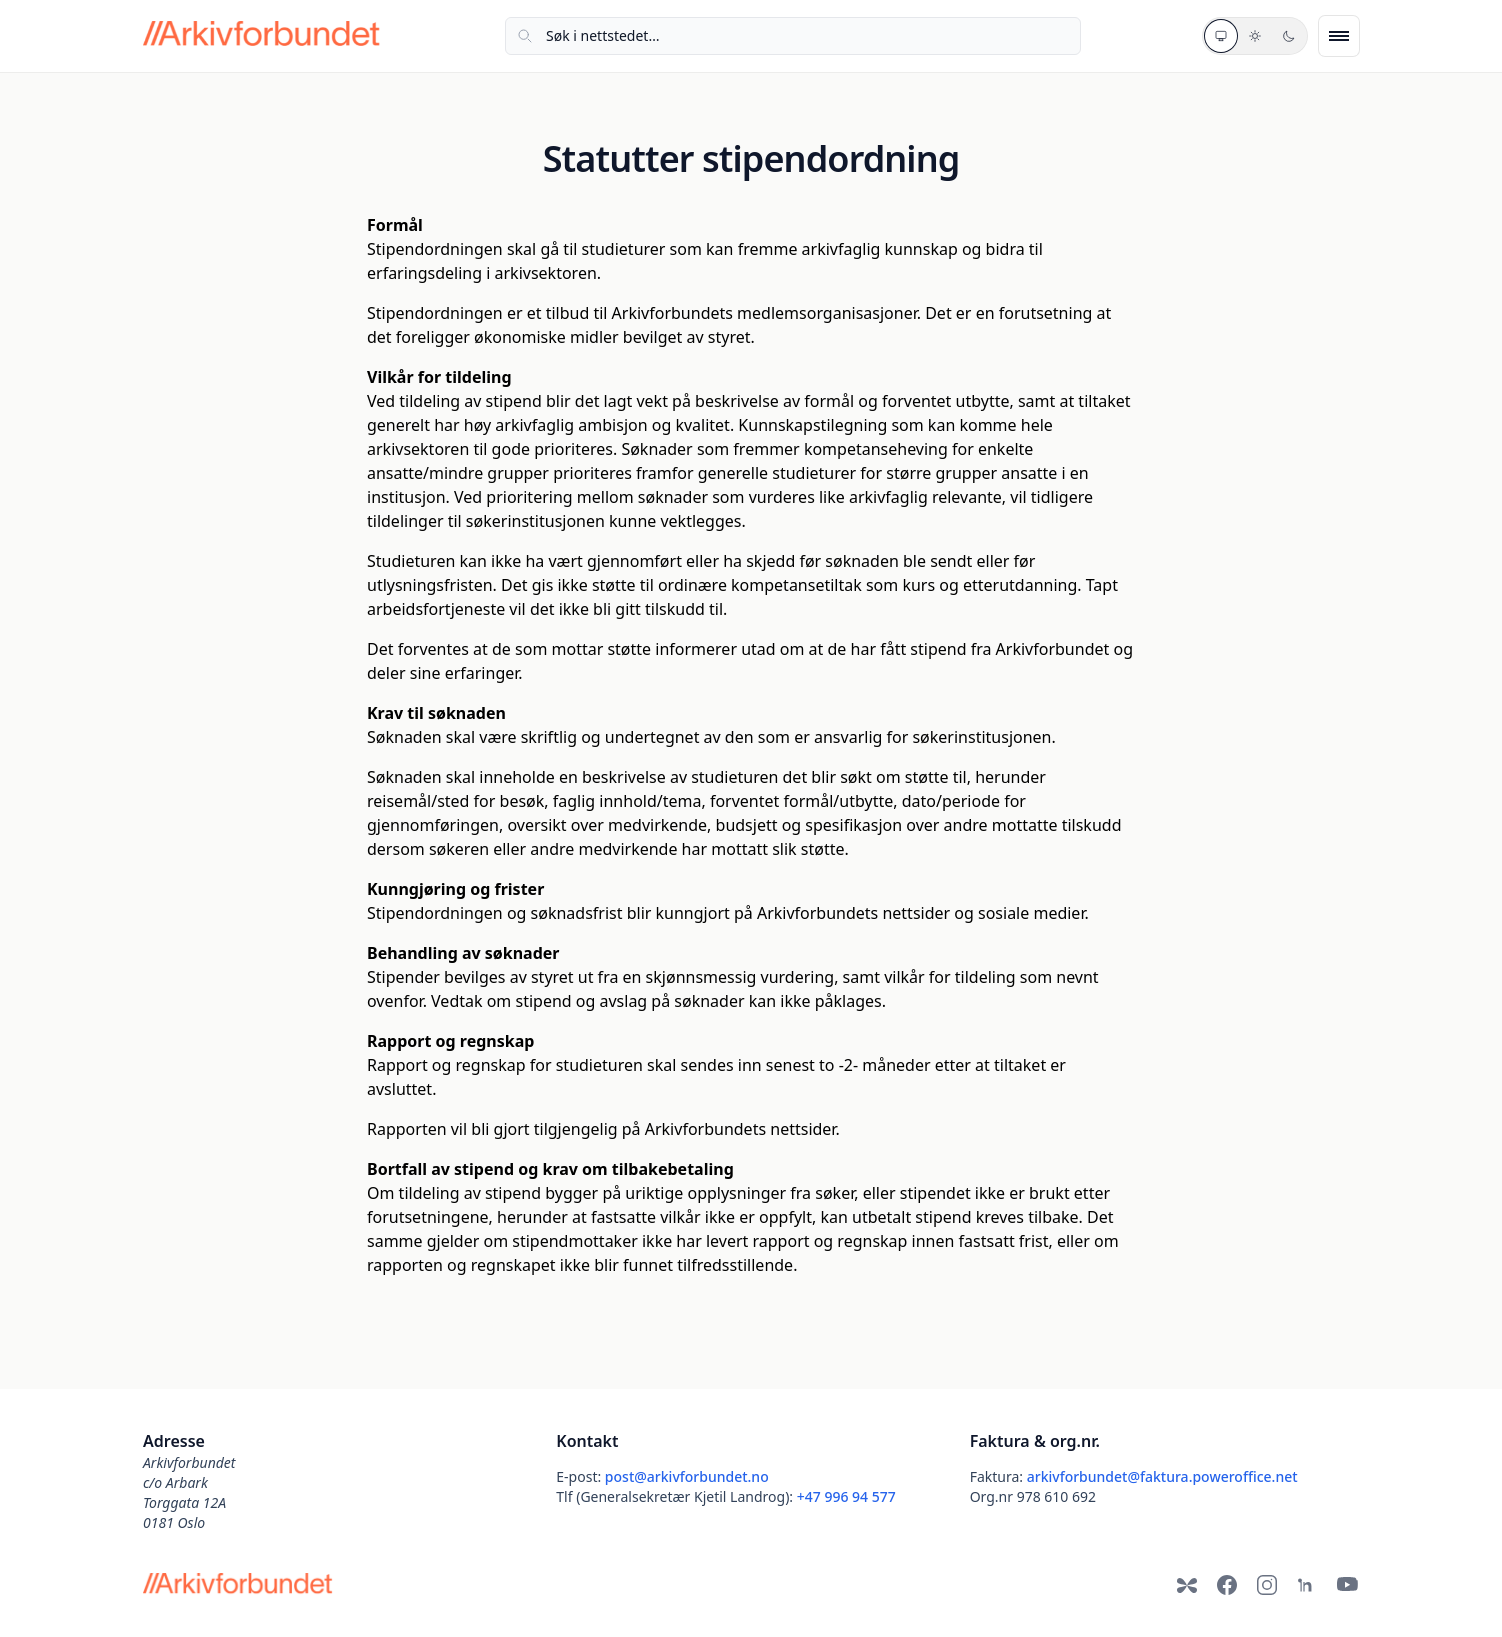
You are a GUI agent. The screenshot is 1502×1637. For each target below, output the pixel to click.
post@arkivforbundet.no (687, 1476)
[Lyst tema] (1255, 36)
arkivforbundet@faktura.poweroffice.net (1162, 1476)
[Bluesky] (1187, 1585)
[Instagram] (1267, 1585)
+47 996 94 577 (846, 1496)
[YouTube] (1347, 1585)
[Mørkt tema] (1289, 36)
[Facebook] (1227, 1585)
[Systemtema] (1221, 36)
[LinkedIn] (1307, 1585)
